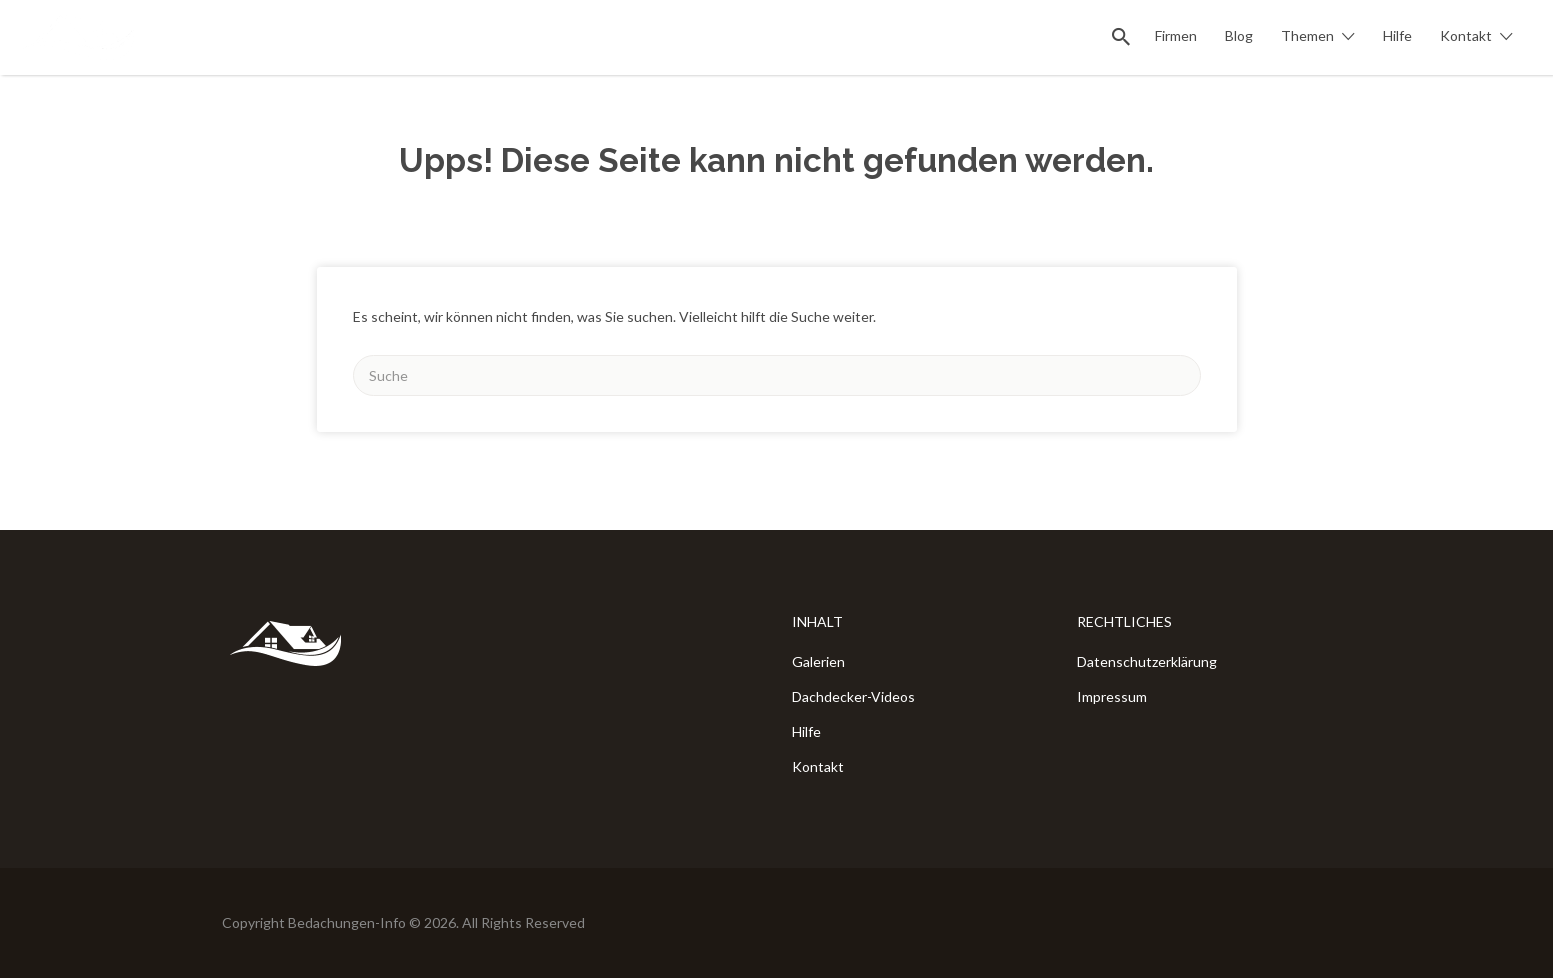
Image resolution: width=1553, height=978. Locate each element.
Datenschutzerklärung (1147, 661)
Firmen (1176, 35)
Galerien (818, 661)
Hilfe (1397, 35)
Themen (1307, 35)
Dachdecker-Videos (853, 696)
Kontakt (1466, 35)
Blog (1239, 35)
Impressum (1112, 696)
